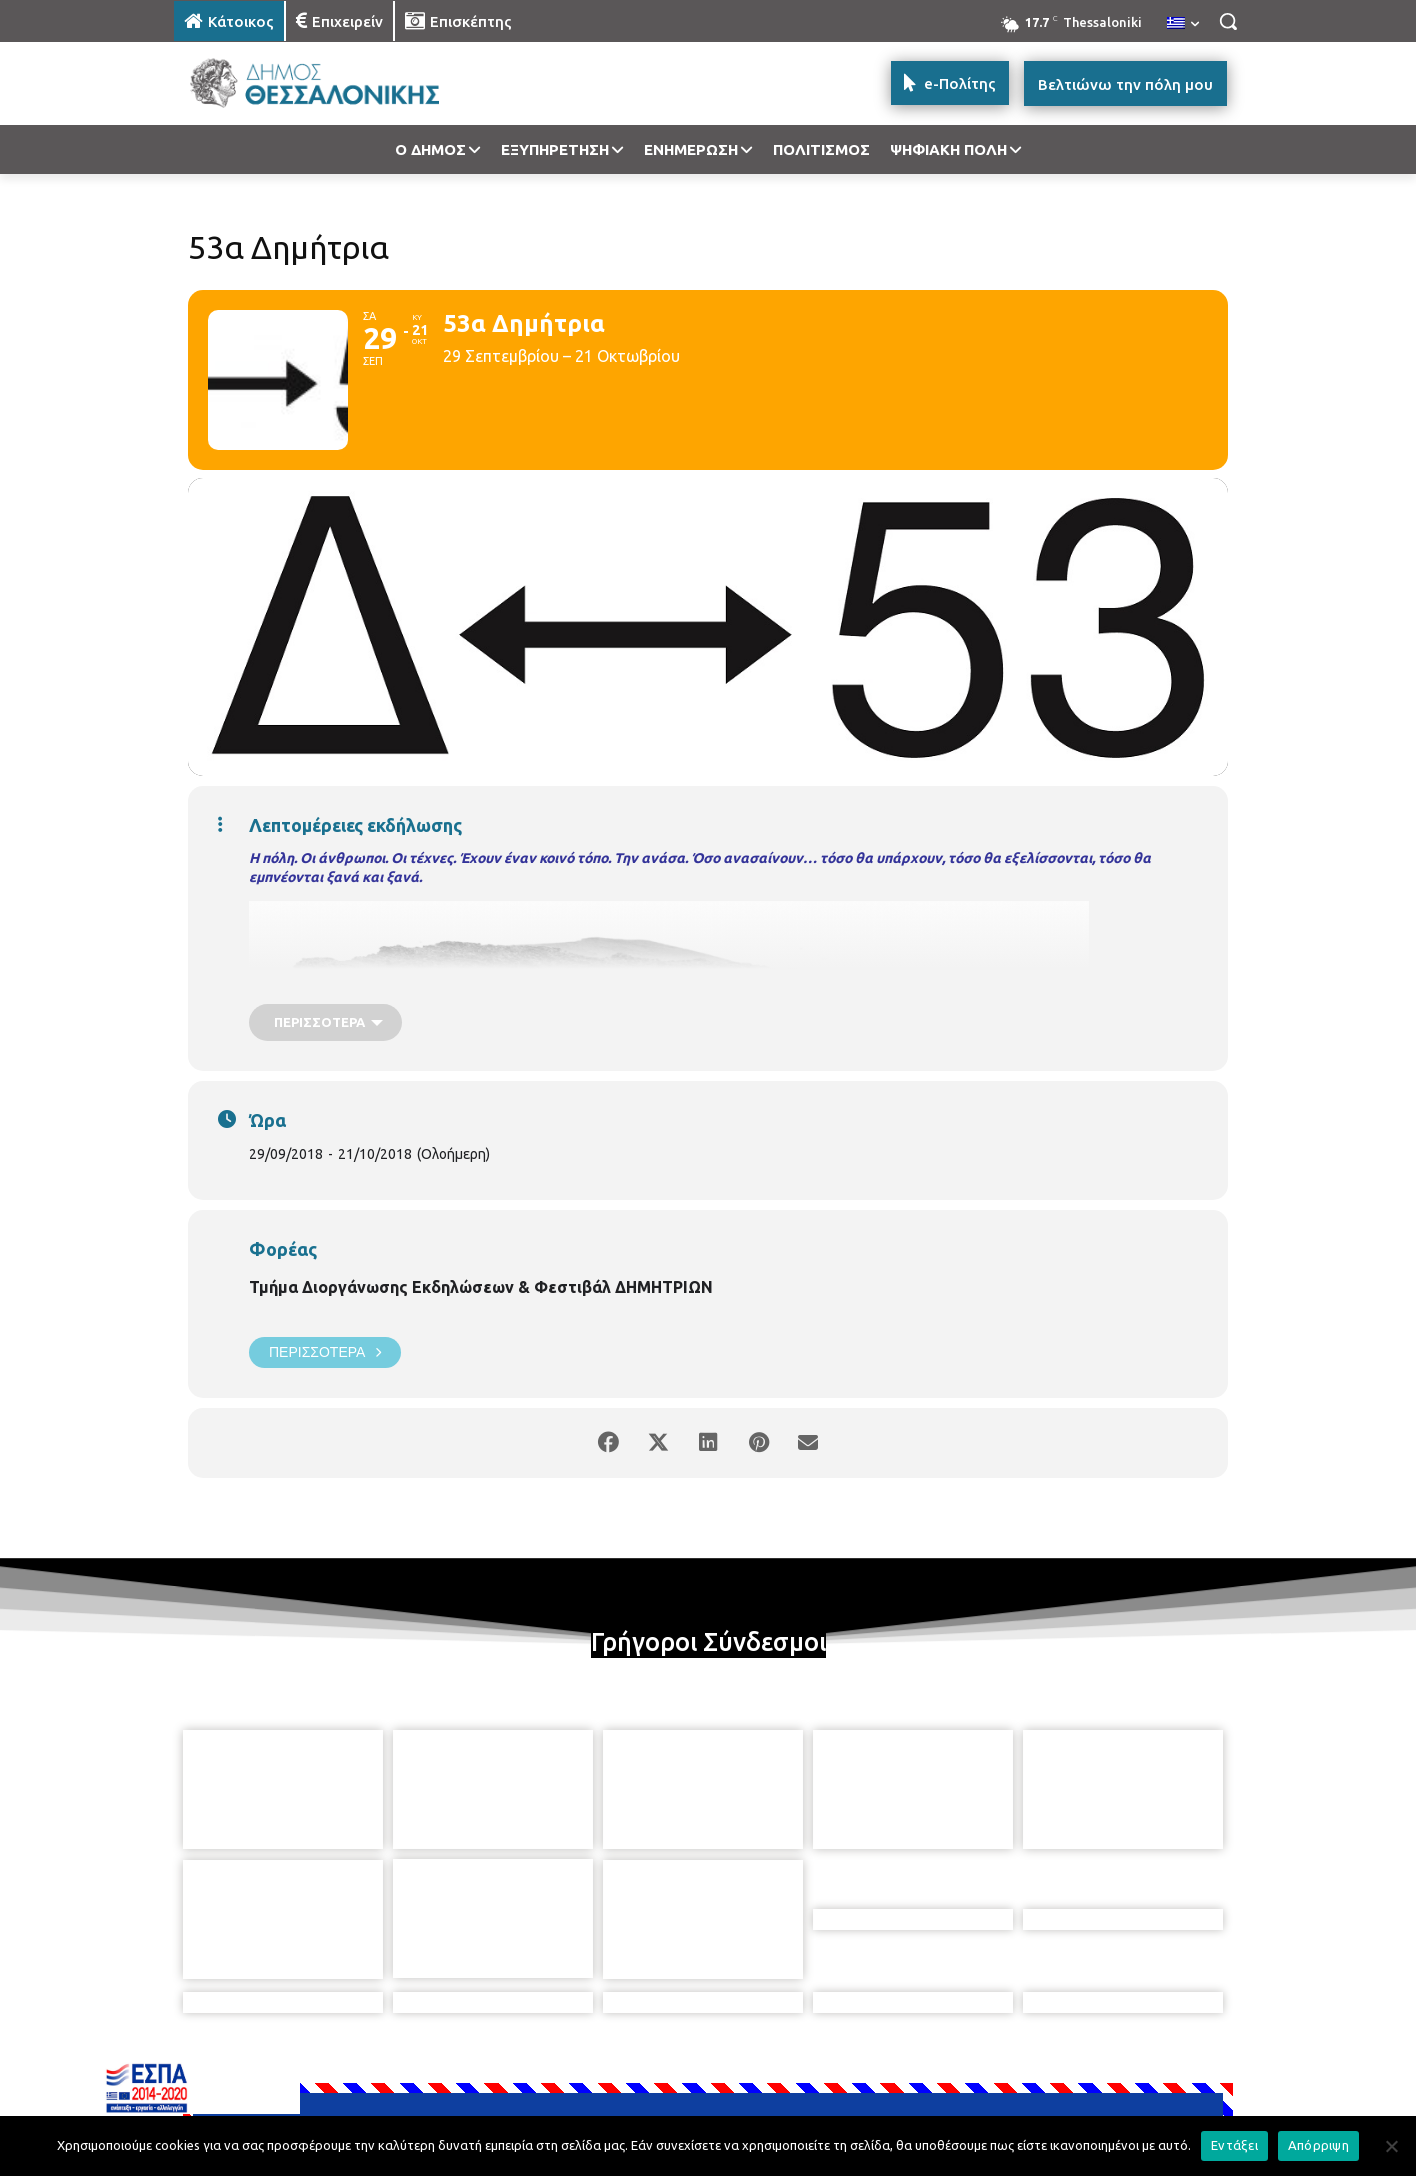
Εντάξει (1234, 2145)
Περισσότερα (325, 1352)
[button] (1228, 21)
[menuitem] (1183, 24)
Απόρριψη (1318, 2145)
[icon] (847, 2067)
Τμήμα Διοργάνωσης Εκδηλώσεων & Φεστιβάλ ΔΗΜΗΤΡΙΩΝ (481, 1287)
